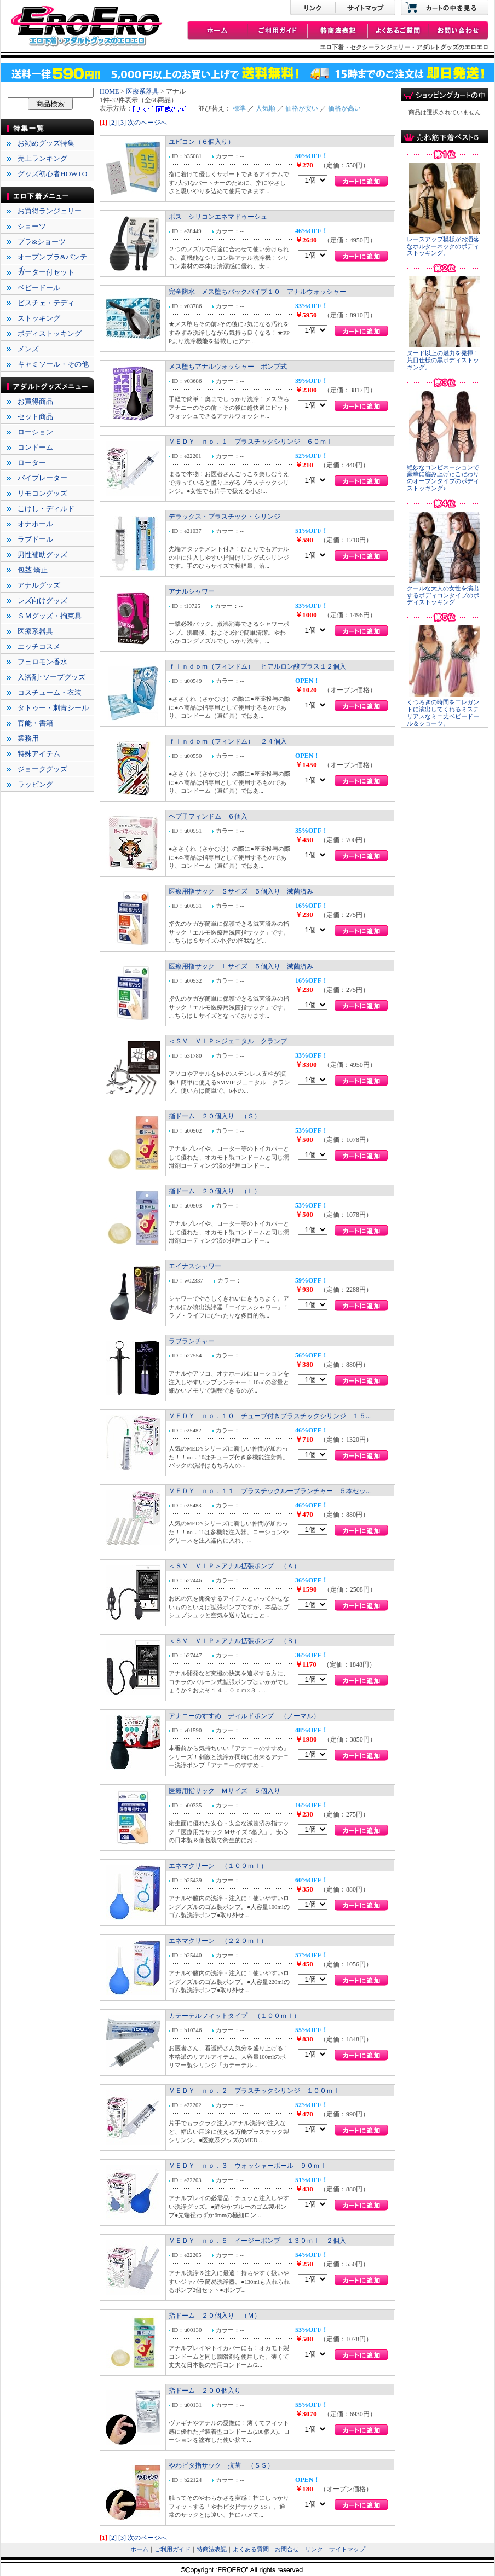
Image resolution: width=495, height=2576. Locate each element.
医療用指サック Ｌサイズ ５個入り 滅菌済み (241, 966)
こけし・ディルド (46, 508)
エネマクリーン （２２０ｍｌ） (218, 1941)
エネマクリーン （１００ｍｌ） (218, 1866)
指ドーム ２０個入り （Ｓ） (215, 1116)
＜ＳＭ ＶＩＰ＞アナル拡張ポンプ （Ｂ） (234, 1641)
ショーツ (32, 226)
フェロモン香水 (42, 662)
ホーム (139, 2549)
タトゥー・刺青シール (53, 708)
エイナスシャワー (195, 1266)
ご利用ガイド (172, 2549)
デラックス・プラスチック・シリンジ (224, 516)
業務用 (28, 738)
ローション (35, 432)
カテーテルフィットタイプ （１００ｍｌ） (234, 2016)
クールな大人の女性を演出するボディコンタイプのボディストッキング (443, 595)
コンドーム (35, 447)
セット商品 (35, 417)
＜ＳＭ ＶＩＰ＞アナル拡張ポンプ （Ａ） (234, 1566)
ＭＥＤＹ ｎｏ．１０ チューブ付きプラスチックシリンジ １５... (270, 1416)
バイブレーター (42, 478)
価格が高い (344, 108)
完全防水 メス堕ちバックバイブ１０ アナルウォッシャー (257, 291)
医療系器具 (35, 631)
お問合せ (287, 2549)
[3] (122, 122)
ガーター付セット (46, 272)
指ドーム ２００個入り (205, 2390)
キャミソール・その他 (53, 364)
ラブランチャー (192, 1341)
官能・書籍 (35, 723)
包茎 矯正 (33, 570)
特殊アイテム (39, 754)
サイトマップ (347, 2549)
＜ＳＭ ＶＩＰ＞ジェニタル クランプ (228, 1041)
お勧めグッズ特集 (46, 143)
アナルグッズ (39, 585)
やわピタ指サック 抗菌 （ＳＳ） (221, 2465)
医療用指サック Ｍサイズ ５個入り (224, 1791)
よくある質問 (251, 2549)
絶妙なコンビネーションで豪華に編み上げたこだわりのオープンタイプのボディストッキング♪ (443, 478)
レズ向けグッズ (42, 600)
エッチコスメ (39, 646)
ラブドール (35, 539)
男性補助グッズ (42, 554)
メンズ (28, 349)
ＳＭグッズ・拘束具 (50, 616)
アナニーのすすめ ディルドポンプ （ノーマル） (244, 1716)
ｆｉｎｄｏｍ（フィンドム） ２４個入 (228, 741)
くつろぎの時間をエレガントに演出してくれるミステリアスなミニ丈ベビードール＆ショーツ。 (443, 712)
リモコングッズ (42, 493)
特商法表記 (212, 2549)
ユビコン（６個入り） (201, 142)
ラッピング (35, 784)
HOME (109, 91)
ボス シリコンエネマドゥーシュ (218, 217)
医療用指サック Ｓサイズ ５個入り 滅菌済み (241, 891)
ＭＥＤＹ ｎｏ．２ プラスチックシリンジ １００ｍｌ (254, 2091)
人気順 (265, 108)
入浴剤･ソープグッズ (51, 677)
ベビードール (39, 287)
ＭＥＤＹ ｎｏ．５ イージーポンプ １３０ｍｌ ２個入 (257, 2240)
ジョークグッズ (42, 769)
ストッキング (39, 318)
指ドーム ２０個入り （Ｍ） (215, 2315)
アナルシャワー (192, 591)
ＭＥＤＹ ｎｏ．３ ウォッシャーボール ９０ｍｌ (247, 2165)
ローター (32, 463)
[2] (113, 122)
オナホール (35, 524)
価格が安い (301, 108)
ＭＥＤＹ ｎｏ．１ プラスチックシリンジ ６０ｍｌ (251, 441)
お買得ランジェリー (50, 211)
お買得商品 (35, 401)
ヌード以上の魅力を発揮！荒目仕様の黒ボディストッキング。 (443, 360)
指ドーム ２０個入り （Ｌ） (215, 1191)
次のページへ (147, 122)
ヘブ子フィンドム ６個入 (208, 816)
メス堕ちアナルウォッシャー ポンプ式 (228, 366)
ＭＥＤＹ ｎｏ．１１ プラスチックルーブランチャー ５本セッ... (270, 1491)
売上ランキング (42, 158)
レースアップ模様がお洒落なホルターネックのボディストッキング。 (443, 246)
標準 (239, 108)
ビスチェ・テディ (46, 303)
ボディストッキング (50, 333)
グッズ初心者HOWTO (52, 174)
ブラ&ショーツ (42, 241)
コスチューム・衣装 (50, 692)
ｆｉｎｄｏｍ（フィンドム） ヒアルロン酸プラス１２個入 (257, 666)
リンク (314, 2549)
